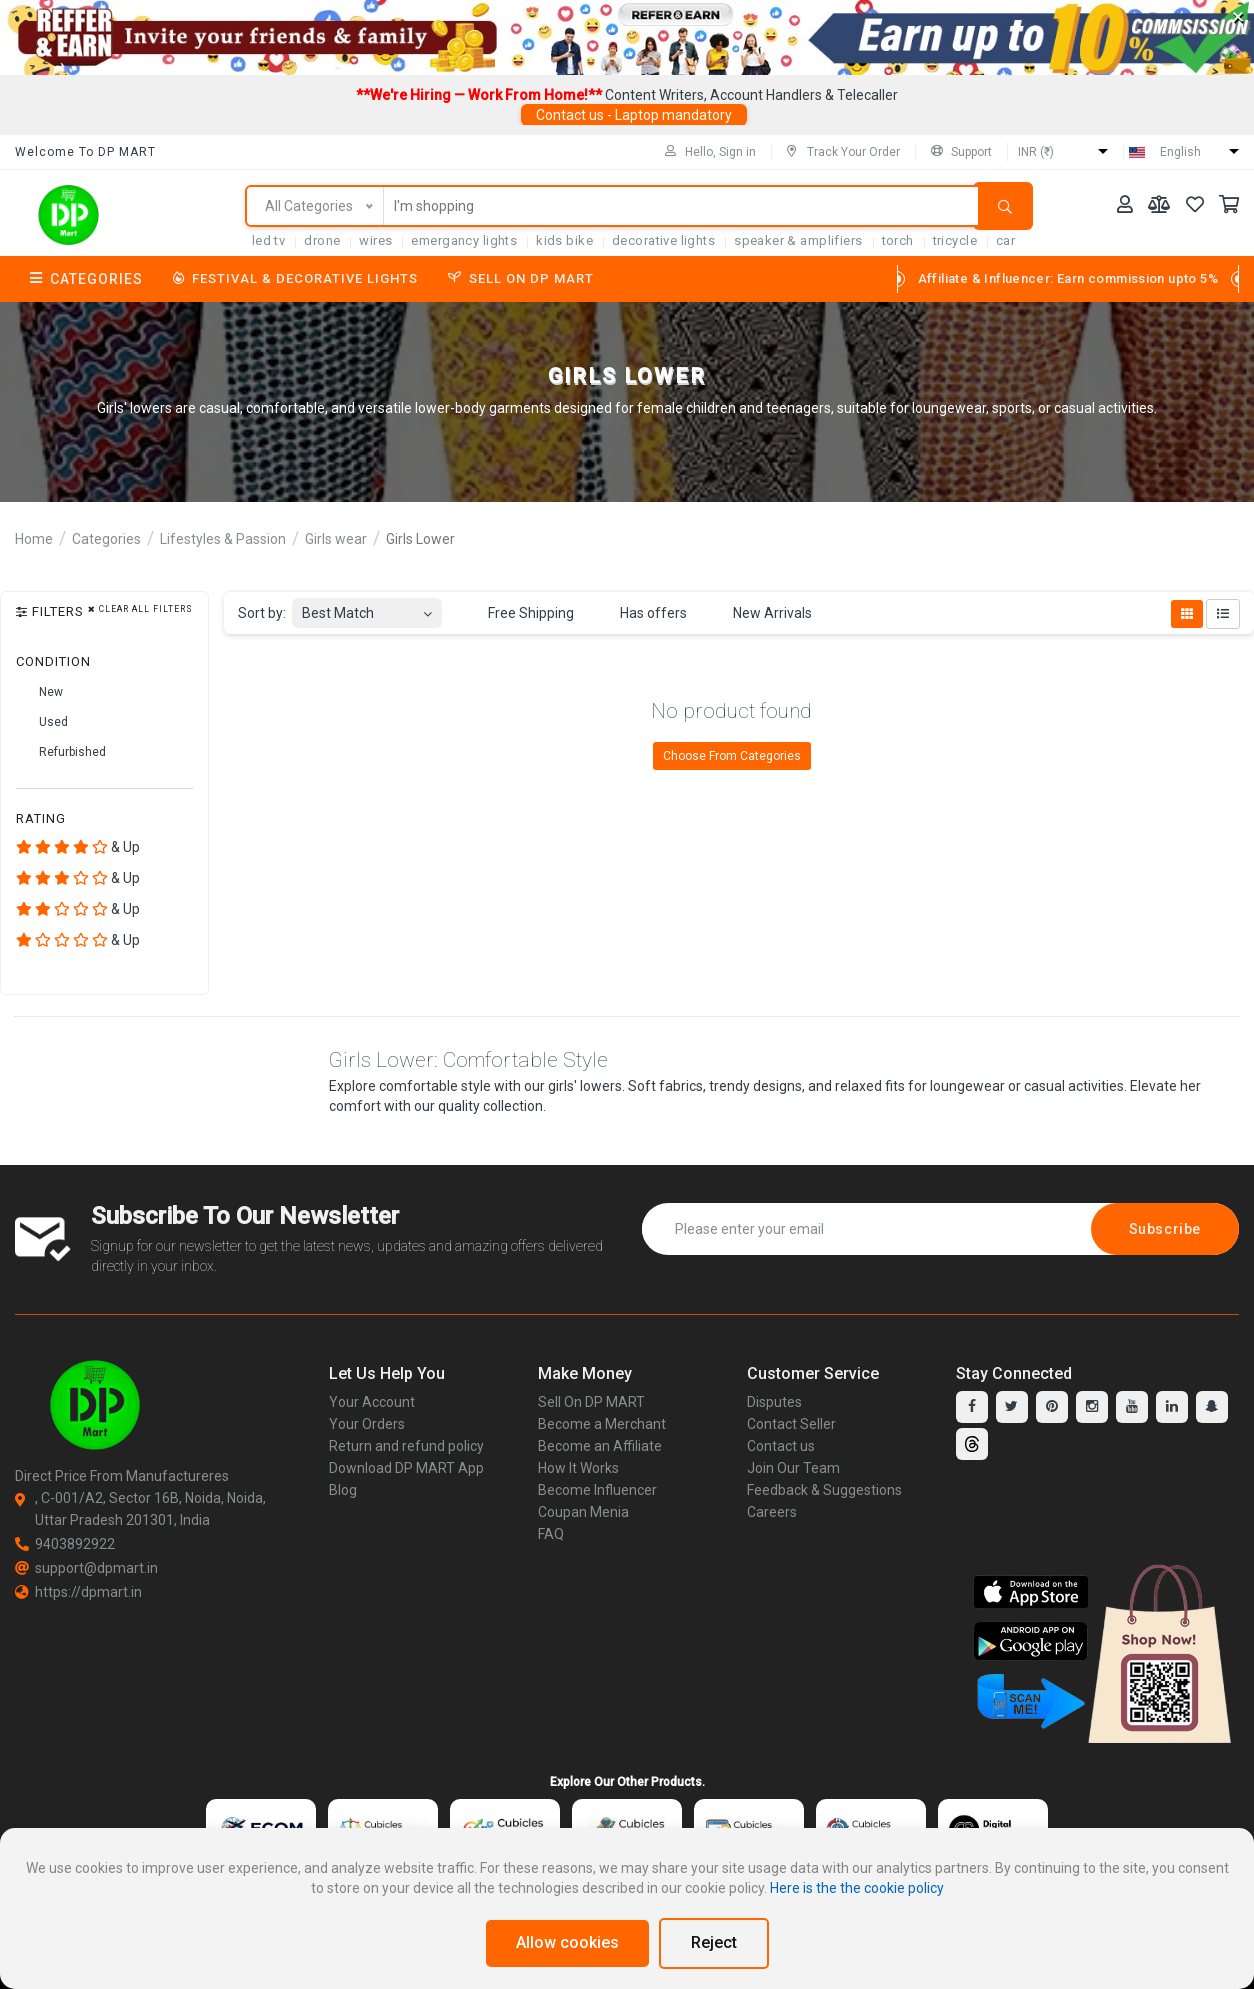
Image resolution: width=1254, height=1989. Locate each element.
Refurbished (61, 752)
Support (961, 152)
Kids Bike (564, 240)
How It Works (578, 1468)
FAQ (551, 1534)
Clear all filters (140, 609)
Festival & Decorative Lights (295, 278)
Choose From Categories (732, 756)
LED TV (269, 240)
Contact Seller (791, 1424)
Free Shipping (519, 614)
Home (34, 539)
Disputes (774, 1402)
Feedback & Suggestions (824, 1490)
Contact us (781, 1446)
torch (898, 240)
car (1005, 240)
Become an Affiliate (600, 1446)
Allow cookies (567, 1942)
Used (42, 722)
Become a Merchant (602, 1424)
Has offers (642, 614)
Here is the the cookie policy (857, 1888)
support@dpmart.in (86, 1568)
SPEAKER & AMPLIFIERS (798, 240)
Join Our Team (793, 1468)
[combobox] (367, 607)
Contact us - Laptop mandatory (634, 115)
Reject (714, 1942)
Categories (86, 279)
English (1180, 152)
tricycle (955, 240)
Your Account (372, 1402)
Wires (375, 240)
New (39, 692)
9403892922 (65, 1544)
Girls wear (336, 539)
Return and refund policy (406, 1446)
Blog (343, 1490)
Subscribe (1165, 1229)
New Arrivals (761, 614)
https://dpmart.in (78, 1592)
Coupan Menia (583, 1512)
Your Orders (367, 1424)
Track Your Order (843, 152)
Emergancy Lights (464, 240)
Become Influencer (597, 1490)
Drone (322, 240)
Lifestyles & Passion (223, 539)
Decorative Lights (663, 240)
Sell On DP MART (521, 278)
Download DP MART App (406, 1468)
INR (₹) (1036, 152)
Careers (772, 1512)
